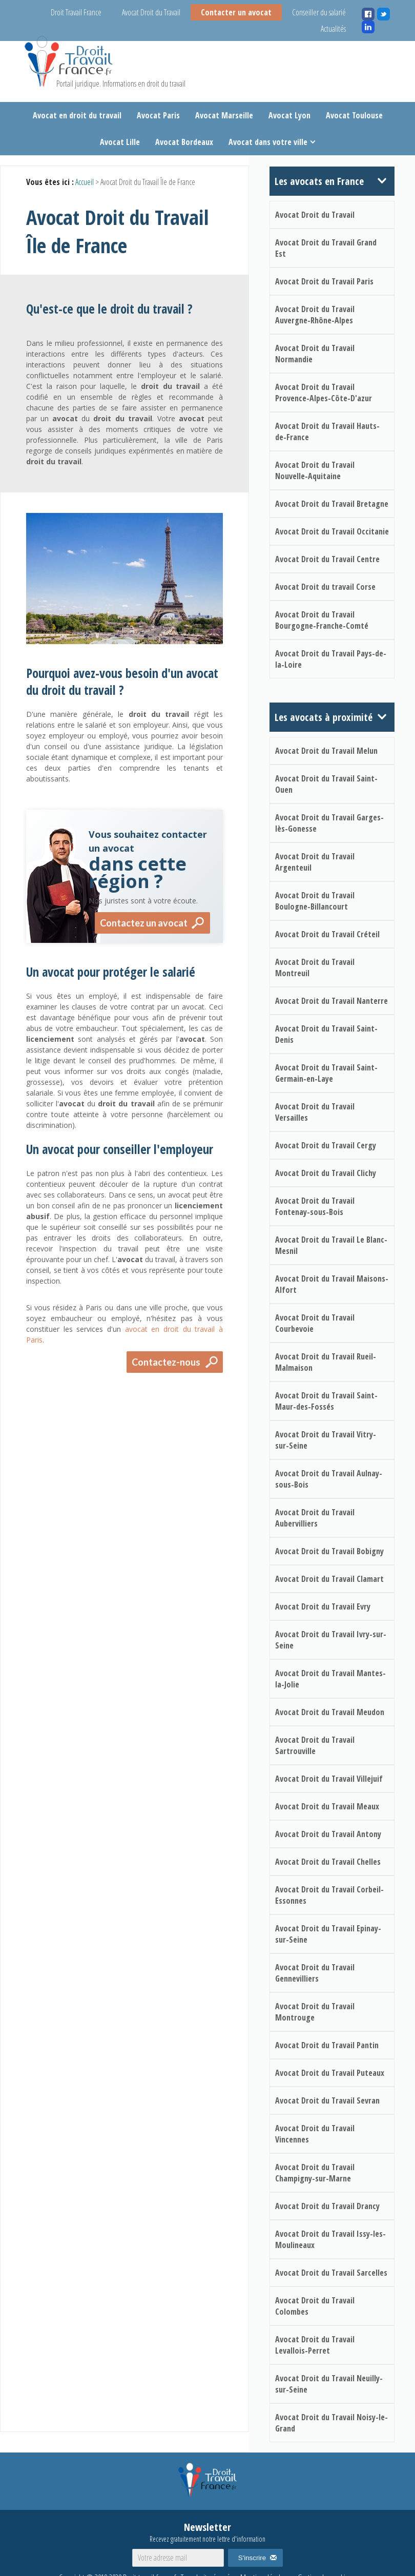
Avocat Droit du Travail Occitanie (332, 531)
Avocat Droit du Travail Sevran (327, 2100)
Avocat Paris (158, 115)
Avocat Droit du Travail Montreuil (315, 967)
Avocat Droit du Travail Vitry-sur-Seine (325, 1440)
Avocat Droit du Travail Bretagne (331, 503)
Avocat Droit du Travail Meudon (329, 1712)
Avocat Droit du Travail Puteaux (329, 2072)
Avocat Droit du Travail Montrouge (315, 2012)
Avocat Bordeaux (184, 142)
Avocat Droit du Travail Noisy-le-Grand (331, 2423)
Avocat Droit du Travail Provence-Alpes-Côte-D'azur (323, 392)
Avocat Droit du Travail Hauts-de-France (327, 431)
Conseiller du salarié (319, 12)
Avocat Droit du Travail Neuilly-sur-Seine (329, 2384)
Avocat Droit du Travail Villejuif (329, 1778)
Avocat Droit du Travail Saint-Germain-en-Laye (326, 1073)
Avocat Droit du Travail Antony (328, 1834)
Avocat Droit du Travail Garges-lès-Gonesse (329, 823)
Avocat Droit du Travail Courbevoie (315, 1323)
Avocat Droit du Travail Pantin (327, 2045)
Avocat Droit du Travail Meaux (327, 1806)
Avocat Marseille (224, 115)
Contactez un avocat (144, 923)
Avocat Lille (120, 142)
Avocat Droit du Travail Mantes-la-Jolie (330, 1678)
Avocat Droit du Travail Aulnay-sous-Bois (328, 1479)
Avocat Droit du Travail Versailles (315, 1112)
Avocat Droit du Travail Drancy (327, 2206)
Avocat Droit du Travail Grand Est (326, 248)
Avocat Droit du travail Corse (325, 586)
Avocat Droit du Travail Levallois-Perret (315, 2345)
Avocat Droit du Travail (151, 12)
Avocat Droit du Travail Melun (326, 750)
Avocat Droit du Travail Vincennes (315, 2133)
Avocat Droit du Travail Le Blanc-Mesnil (331, 1245)
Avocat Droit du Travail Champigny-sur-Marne (315, 2172)
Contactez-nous (166, 1362)
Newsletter (207, 2532)
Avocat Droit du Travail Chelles (328, 1861)
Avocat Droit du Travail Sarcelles (331, 2272)
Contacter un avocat (236, 12)
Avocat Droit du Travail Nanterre (331, 1000)
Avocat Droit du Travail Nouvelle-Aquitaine (315, 470)
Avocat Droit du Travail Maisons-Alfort (331, 1284)
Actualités (333, 28)
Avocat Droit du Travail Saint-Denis (326, 1034)
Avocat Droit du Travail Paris (324, 281)
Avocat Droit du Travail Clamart (329, 1578)
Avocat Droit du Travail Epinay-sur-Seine (328, 1934)
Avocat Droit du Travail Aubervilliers (315, 1518)
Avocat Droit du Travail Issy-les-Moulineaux (330, 2239)
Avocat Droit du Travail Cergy (325, 1145)
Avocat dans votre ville (268, 142)
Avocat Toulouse (354, 115)
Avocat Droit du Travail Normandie (315, 353)
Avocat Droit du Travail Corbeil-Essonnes (329, 1895)
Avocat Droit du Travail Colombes (315, 2306)
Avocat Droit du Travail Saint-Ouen (326, 784)
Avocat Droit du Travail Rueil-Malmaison (325, 1362)
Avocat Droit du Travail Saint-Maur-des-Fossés (326, 1401)
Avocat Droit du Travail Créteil (327, 934)
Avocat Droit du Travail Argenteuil (315, 862)
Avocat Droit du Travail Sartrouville (315, 1745)
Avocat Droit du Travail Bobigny (329, 1551)
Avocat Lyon (289, 115)
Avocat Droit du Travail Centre (327, 559)
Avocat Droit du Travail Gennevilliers (315, 1973)
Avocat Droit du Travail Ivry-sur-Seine (330, 1640)
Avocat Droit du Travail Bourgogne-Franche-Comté (321, 620)
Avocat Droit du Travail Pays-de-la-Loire (330, 659)
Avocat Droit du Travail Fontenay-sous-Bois (315, 1206)
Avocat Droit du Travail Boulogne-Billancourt (315, 901)
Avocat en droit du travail (77, 115)
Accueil (84, 182)
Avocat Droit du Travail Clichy (325, 1173)
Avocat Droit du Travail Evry (322, 1606)
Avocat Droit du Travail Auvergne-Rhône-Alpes (315, 314)
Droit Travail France (76, 12)
